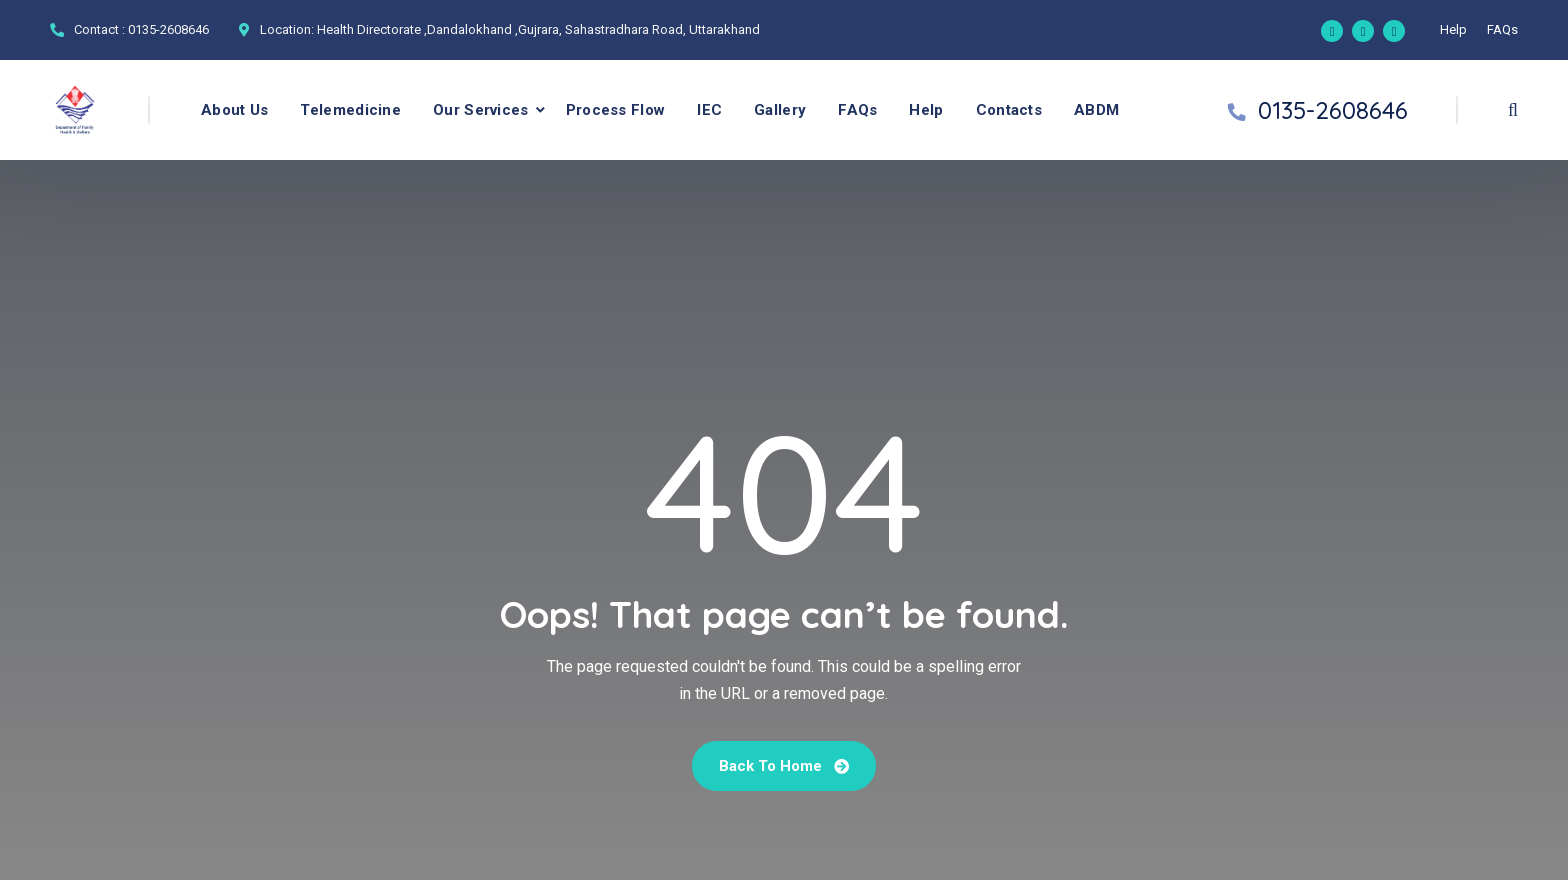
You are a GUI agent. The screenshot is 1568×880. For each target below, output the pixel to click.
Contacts (1009, 110)
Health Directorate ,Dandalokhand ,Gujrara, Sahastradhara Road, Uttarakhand (538, 29)
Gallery (780, 110)
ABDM (1096, 110)
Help (1453, 29)
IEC (709, 110)
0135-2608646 (168, 29)
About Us (234, 110)
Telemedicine (350, 110)
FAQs (1502, 29)
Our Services (481, 110)
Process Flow (616, 110)
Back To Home (784, 766)
